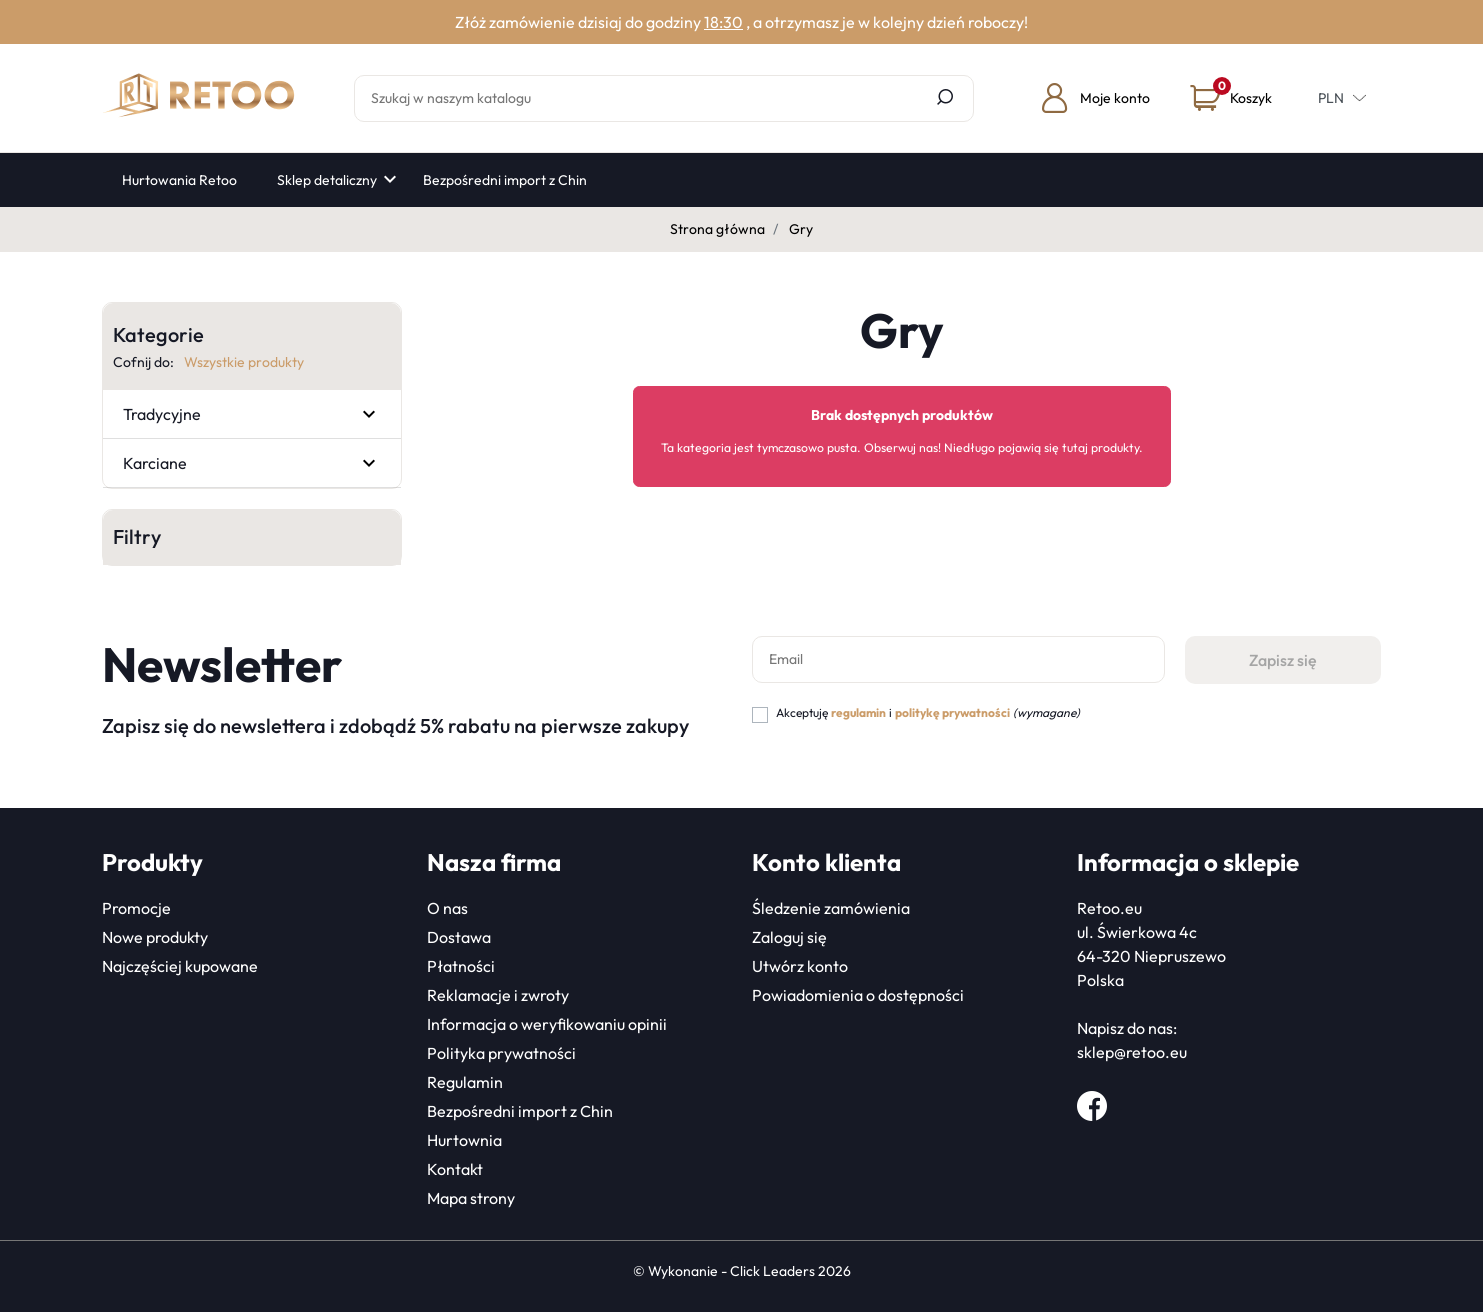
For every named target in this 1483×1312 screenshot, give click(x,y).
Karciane (155, 463)
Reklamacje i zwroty (498, 995)
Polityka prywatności (501, 1053)
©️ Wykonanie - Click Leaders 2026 (742, 1271)
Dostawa (459, 937)
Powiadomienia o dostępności (858, 995)
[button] (1231, 98)
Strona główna (717, 229)
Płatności (461, 966)
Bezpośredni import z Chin (520, 1111)
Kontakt (455, 1169)
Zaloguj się (789, 937)
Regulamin (465, 1082)
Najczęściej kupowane (180, 966)
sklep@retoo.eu (1132, 1052)
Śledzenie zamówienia (831, 908)
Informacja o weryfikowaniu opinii (547, 1024)
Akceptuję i (928, 712)
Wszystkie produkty (244, 362)
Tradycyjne (162, 414)
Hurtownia (464, 1140)
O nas (447, 908)
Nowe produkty (155, 937)
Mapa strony (471, 1198)
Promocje (136, 908)
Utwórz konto (800, 966)
